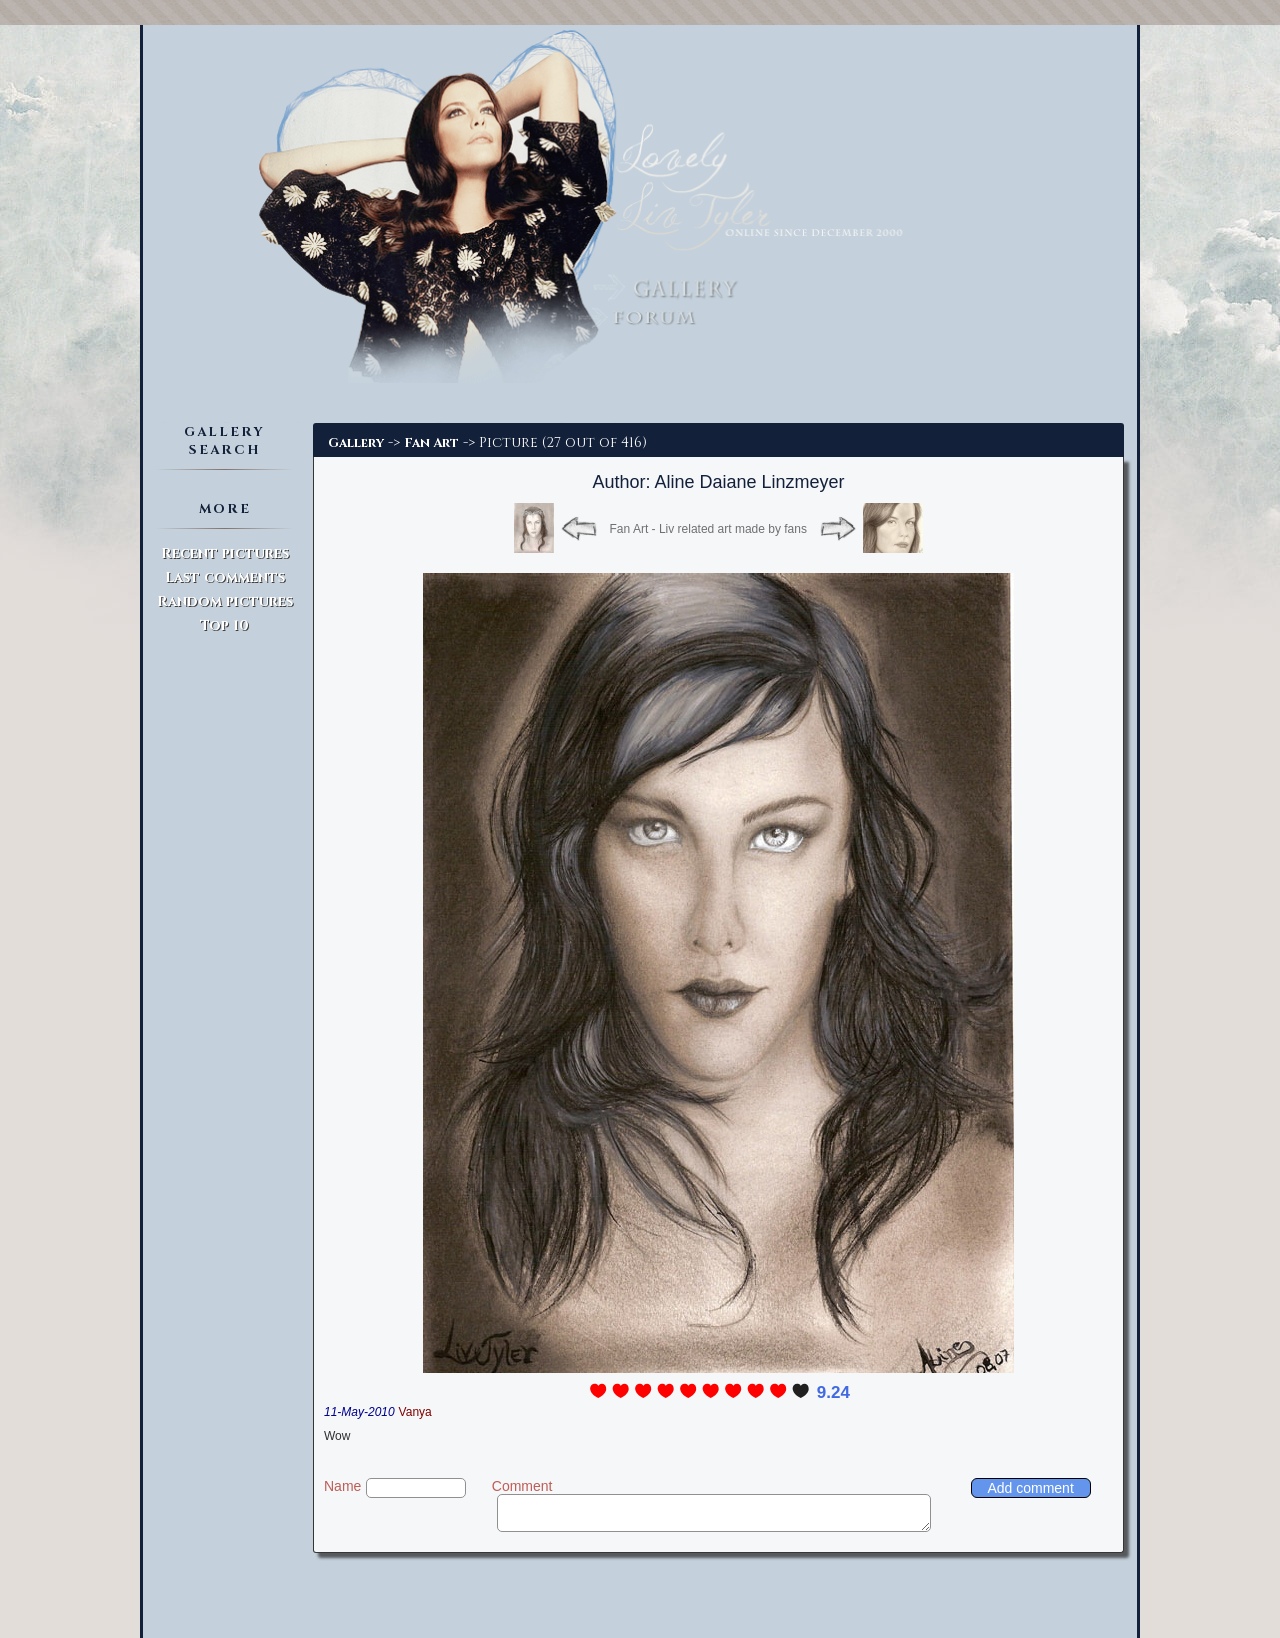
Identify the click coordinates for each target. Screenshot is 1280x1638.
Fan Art (431, 443)
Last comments (225, 577)
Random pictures (225, 601)
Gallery (356, 443)
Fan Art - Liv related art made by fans (708, 529)
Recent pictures (225, 553)
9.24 (833, 1392)
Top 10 (224, 625)
